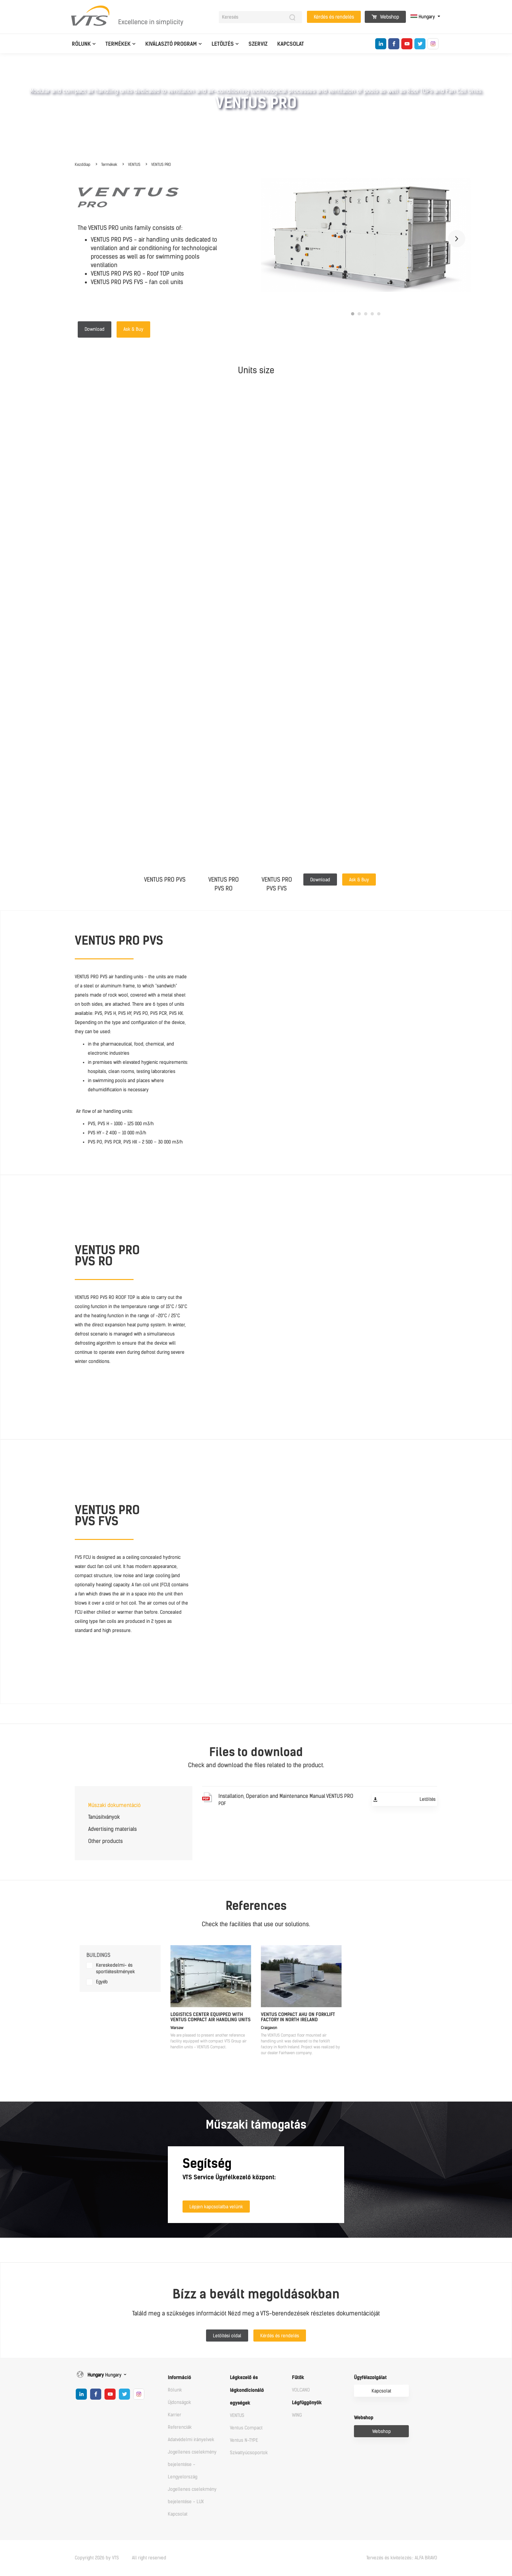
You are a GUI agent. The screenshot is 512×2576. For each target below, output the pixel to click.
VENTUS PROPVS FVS (277, 884)
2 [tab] (359, 313)
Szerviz (257, 44)
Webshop (385, 17)
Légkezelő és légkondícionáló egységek (247, 2390)
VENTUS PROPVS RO (223, 884)
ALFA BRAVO (426, 2558)
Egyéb (102, 1982)
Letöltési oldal (227, 2336)
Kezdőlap (82, 164)
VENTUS (134, 164)
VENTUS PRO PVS (164, 879)
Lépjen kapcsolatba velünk (216, 2207)
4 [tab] (372, 313)
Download (94, 329)
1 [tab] (352, 313)
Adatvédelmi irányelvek (191, 2439)
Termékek (118, 44)
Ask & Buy (133, 329)
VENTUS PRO (161, 164)
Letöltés (223, 44)
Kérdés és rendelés (334, 17)
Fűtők (298, 2377)
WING (297, 2415)
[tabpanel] (366, 235)
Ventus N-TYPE (244, 2440)
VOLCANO (301, 2390)
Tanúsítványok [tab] (104, 1817)
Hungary (423, 17)
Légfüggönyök (307, 2403)
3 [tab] (365, 313)
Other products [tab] (105, 1841)
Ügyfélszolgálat (370, 2377)
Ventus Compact (246, 2428)
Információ (179, 2377)
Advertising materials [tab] (112, 1829)
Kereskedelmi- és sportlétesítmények (115, 1968)
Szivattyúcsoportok (249, 2453)
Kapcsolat (290, 44)
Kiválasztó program (171, 44)
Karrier (174, 2415)
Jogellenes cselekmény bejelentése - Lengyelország (192, 2464)
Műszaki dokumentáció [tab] (114, 1805)
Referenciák (180, 2427)
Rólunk (81, 44)
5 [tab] (378, 313)
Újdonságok (179, 2402)
